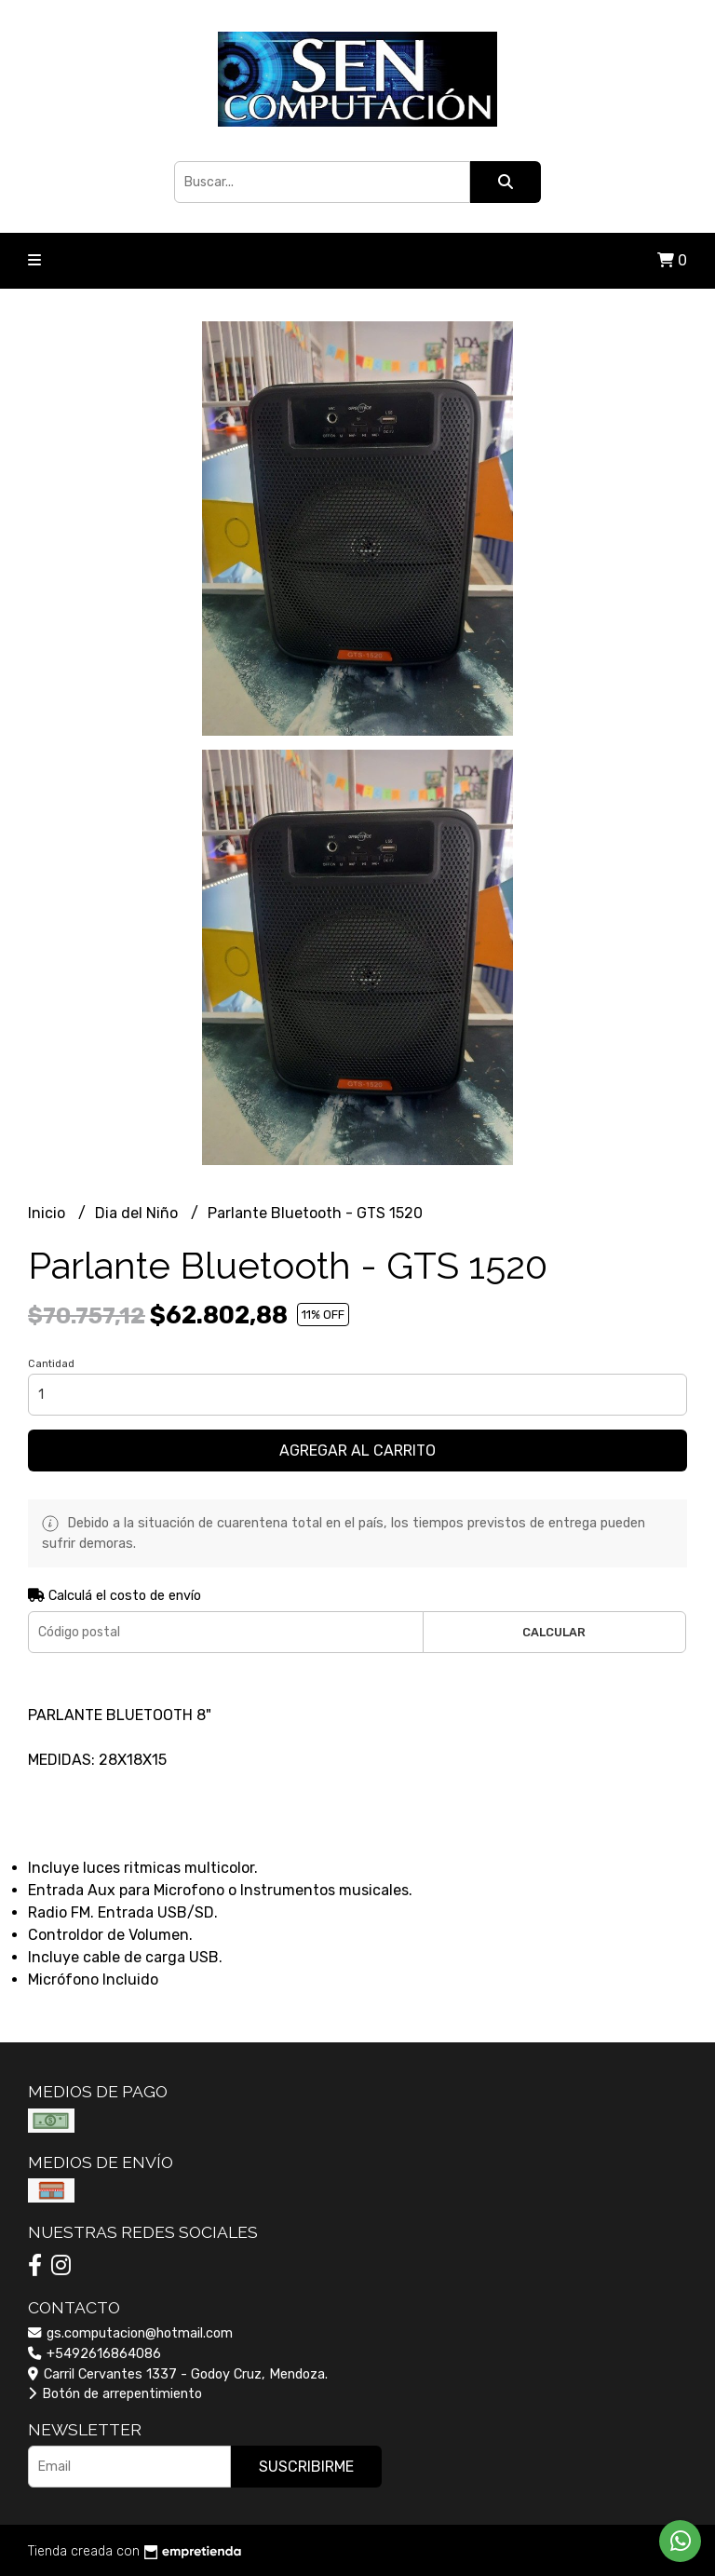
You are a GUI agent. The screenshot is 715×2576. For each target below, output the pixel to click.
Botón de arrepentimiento (115, 2394)
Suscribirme (306, 2466)
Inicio (48, 1213)
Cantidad (51, 1364)
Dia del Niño (138, 1213)
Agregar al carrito (357, 1450)
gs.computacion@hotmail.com (130, 2333)
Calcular (554, 1632)
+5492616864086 (94, 2354)
